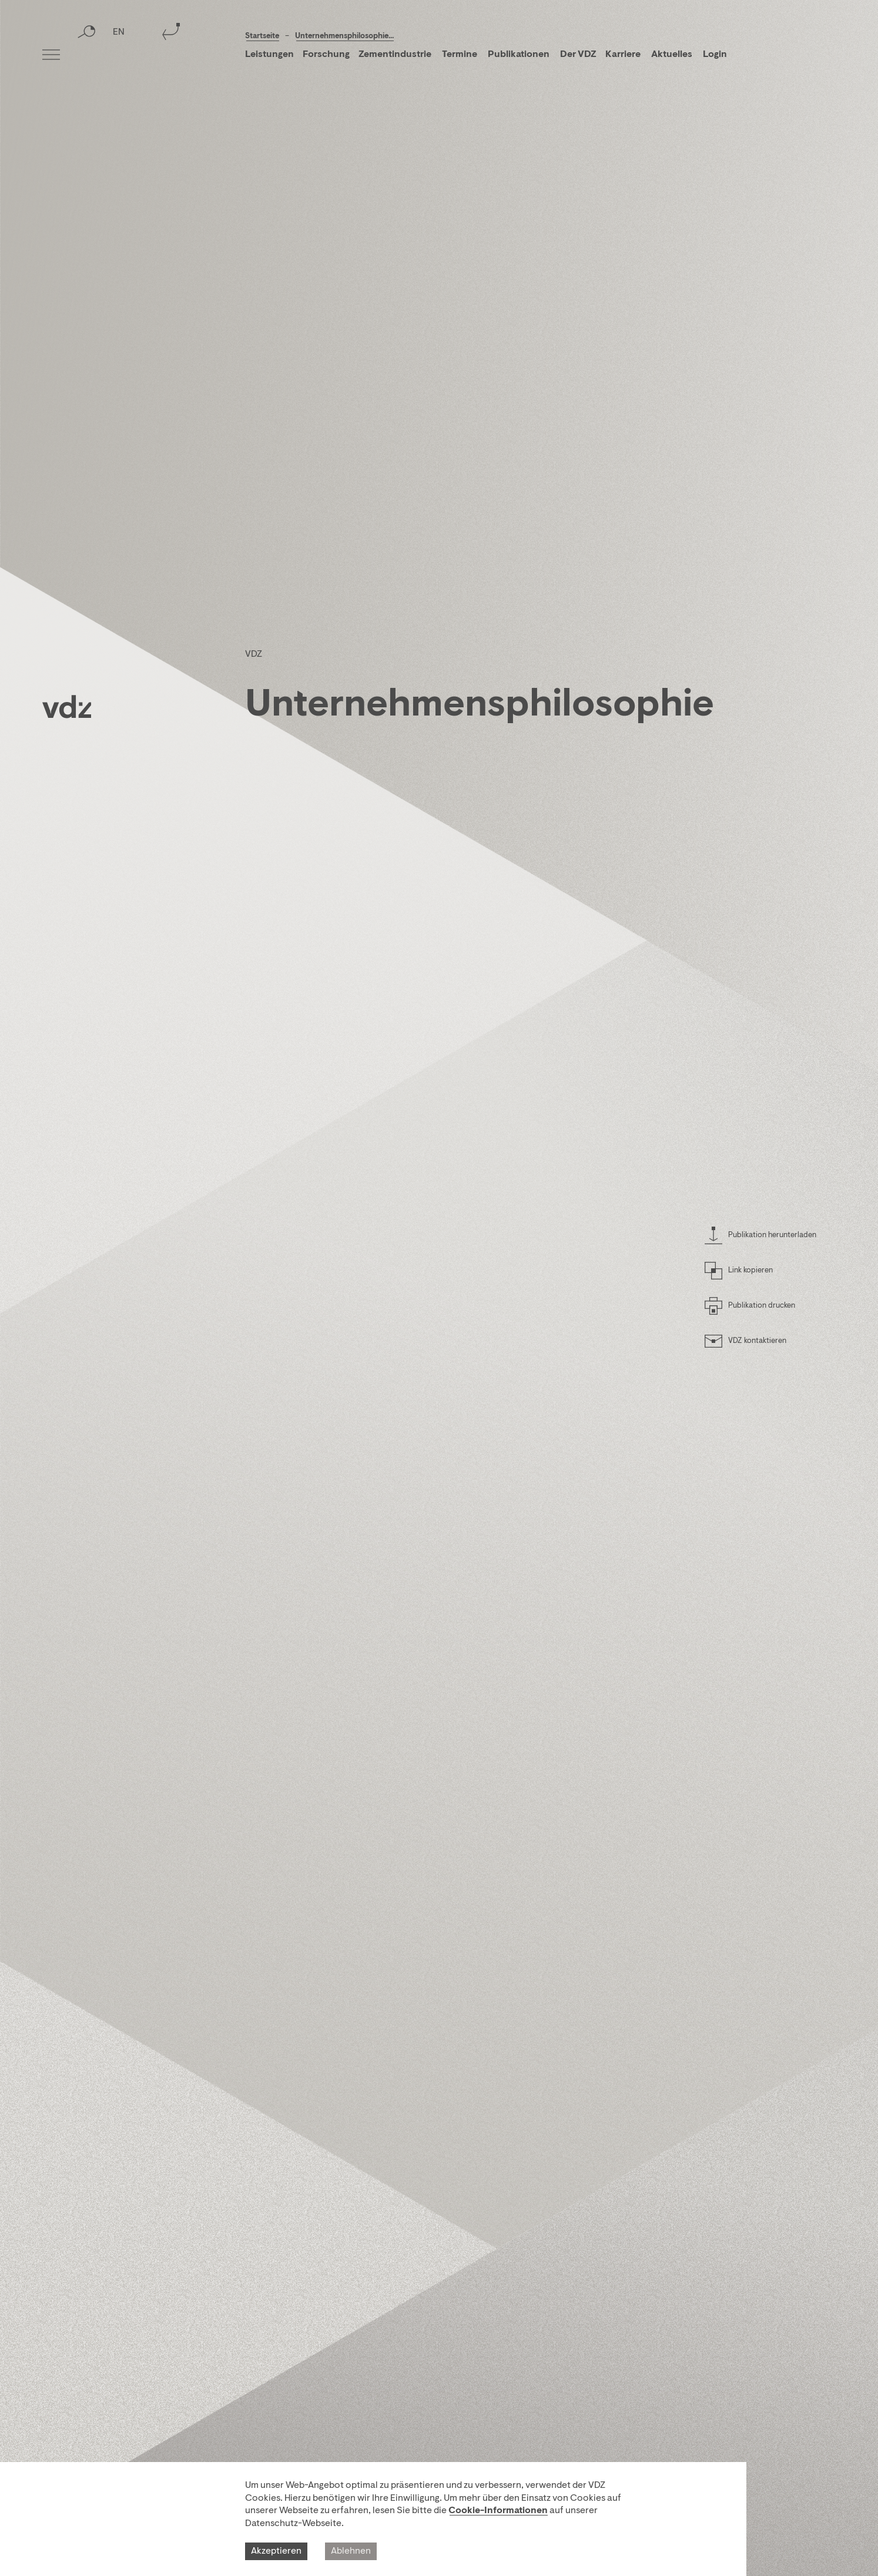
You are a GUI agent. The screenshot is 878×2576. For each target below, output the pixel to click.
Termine (459, 54)
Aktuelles (671, 54)
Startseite (262, 36)
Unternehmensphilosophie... (344, 36)
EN (119, 56)
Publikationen (519, 54)
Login (715, 54)
